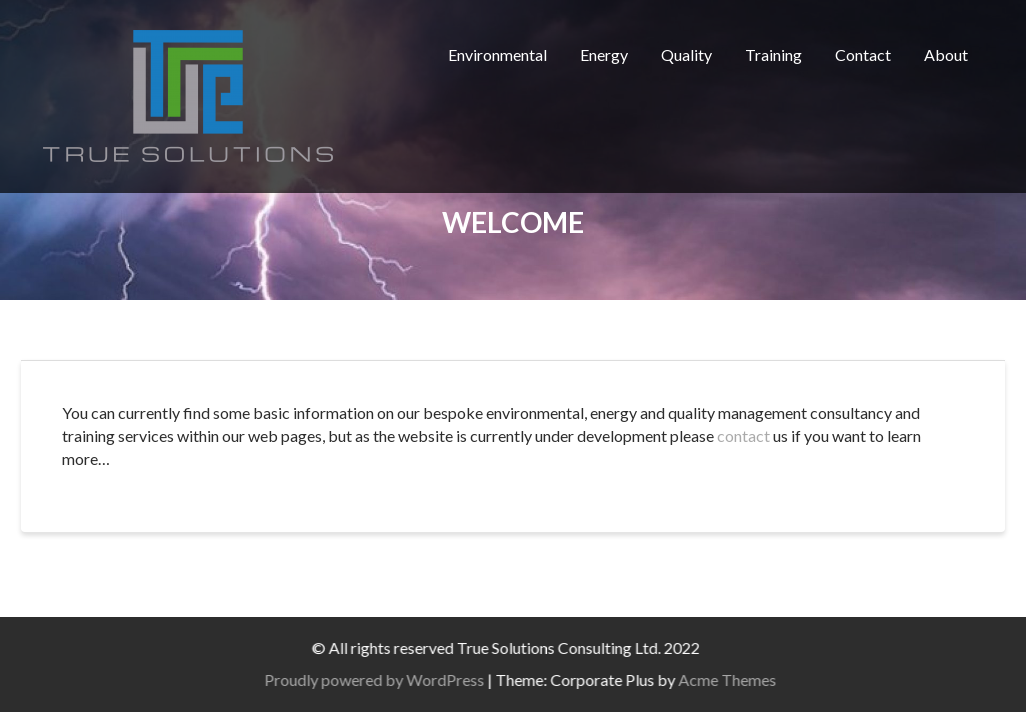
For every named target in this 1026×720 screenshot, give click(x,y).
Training (773, 54)
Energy (604, 54)
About (946, 54)
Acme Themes (752, 679)
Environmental (497, 54)
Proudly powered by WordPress (399, 679)
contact (743, 435)
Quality (686, 54)
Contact (863, 54)
